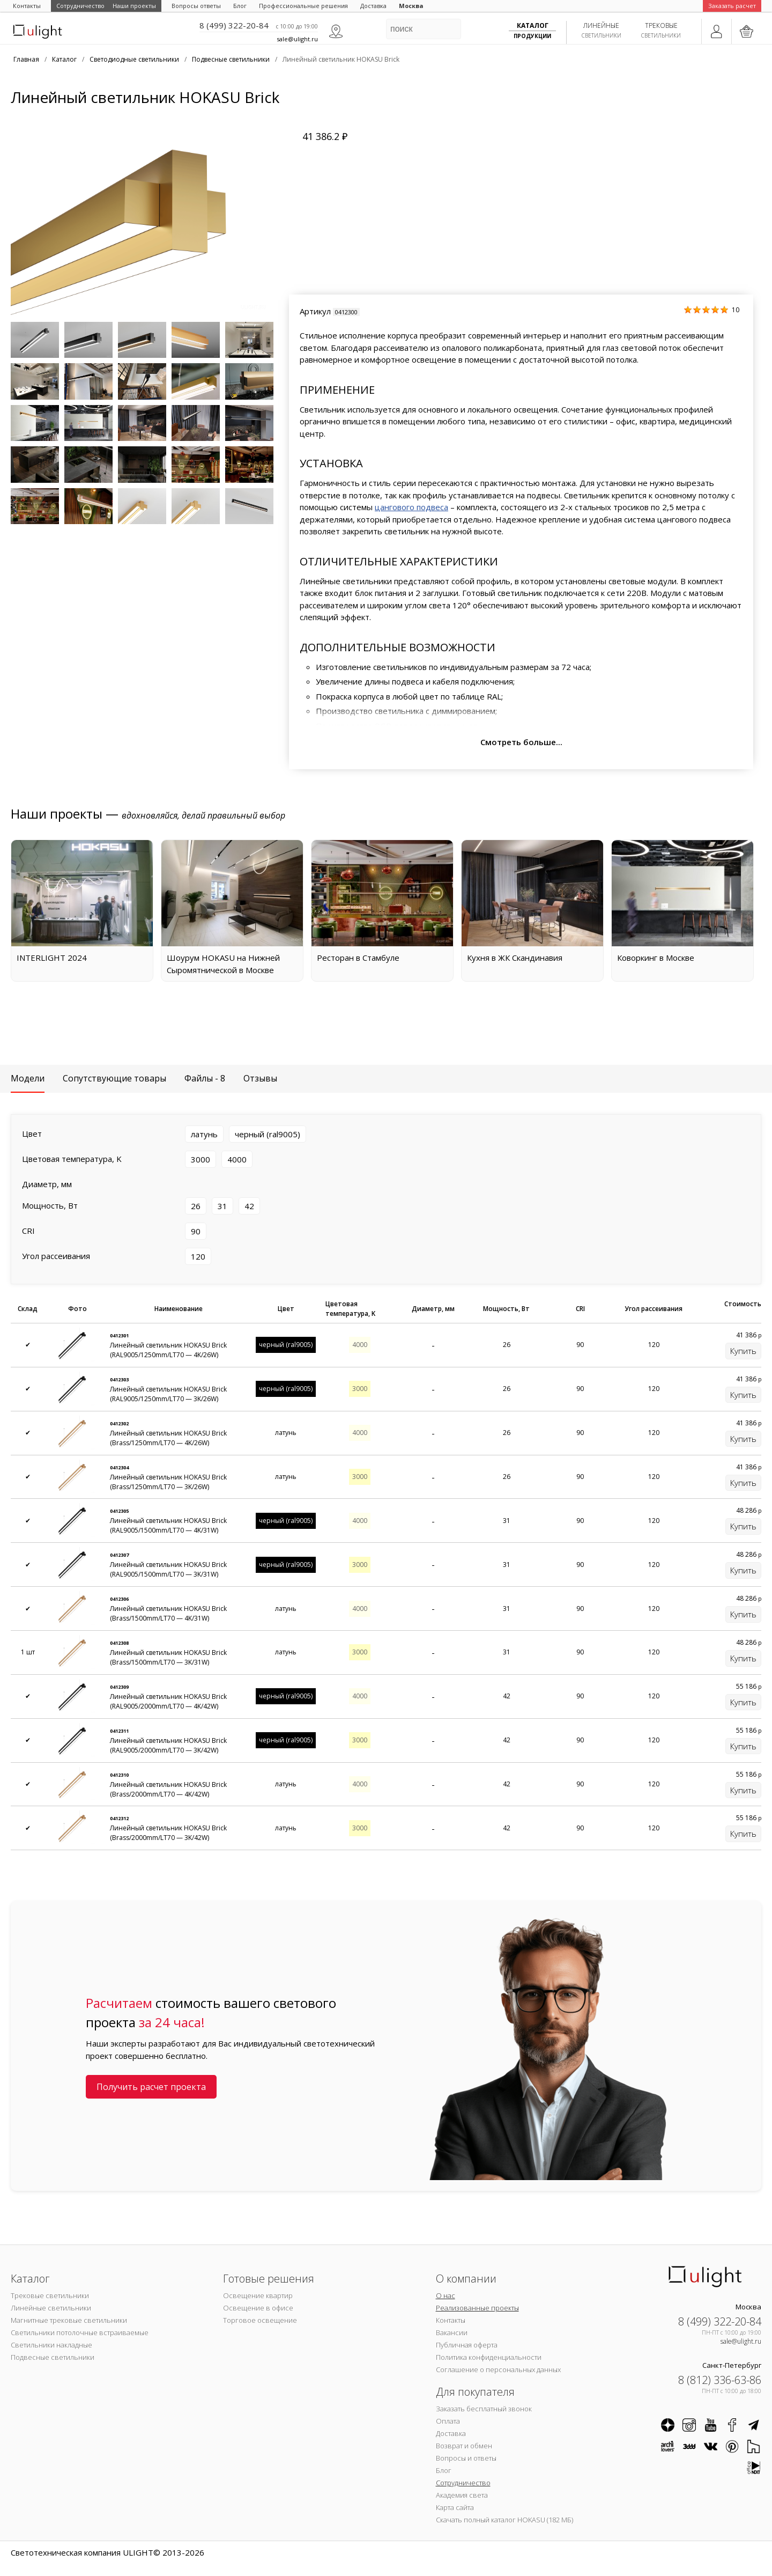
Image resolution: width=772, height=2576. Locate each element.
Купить (743, 1350)
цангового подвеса (411, 507)
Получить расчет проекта (151, 2087)
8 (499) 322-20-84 (234, 25)
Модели (27, 1078)
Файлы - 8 (204, 1078)
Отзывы (260, 1078)
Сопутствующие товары (114, 1078)
